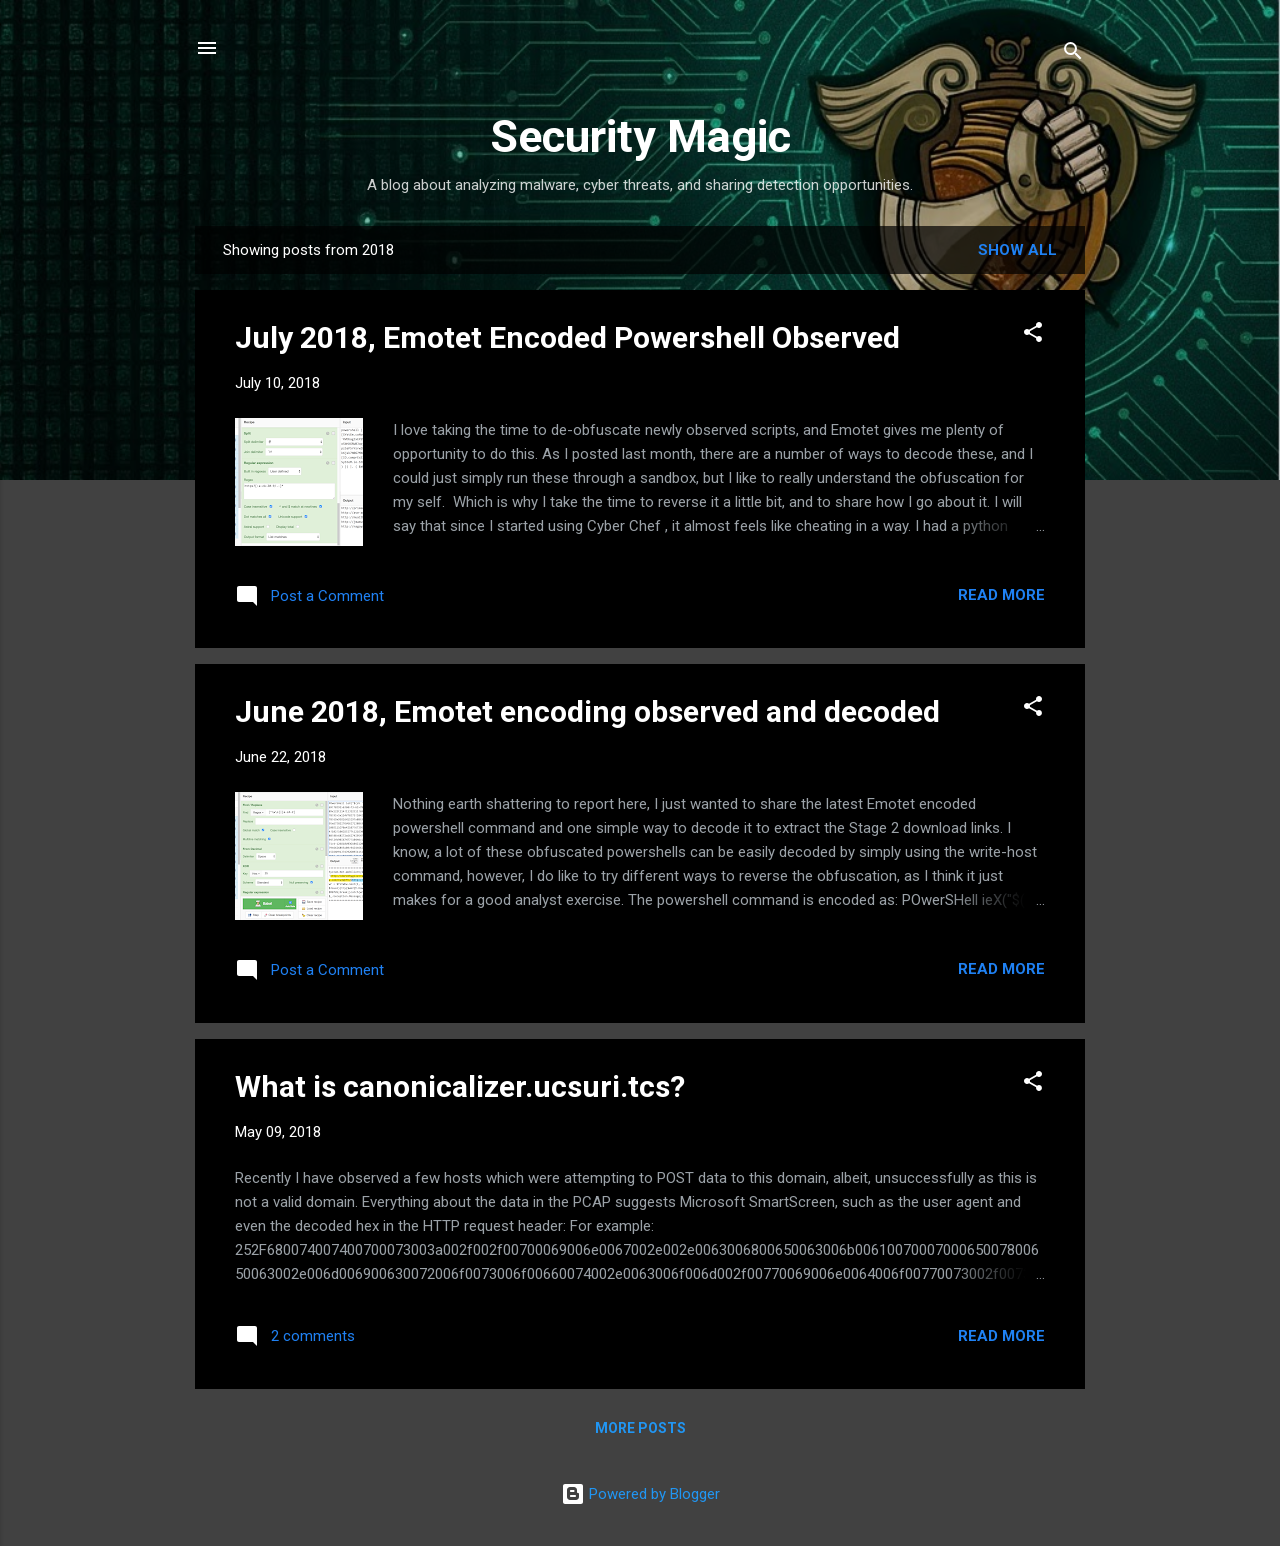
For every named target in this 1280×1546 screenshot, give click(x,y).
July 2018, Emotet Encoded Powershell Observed (567, 337)
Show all (1017, 250)
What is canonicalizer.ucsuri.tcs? (460, 1086)
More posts (640, 1428)
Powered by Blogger (640, 1494)
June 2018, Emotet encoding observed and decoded (587, 711)
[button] (1033, 335)
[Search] (1073, 54)
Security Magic (640, 136)
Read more (1001, 595)
